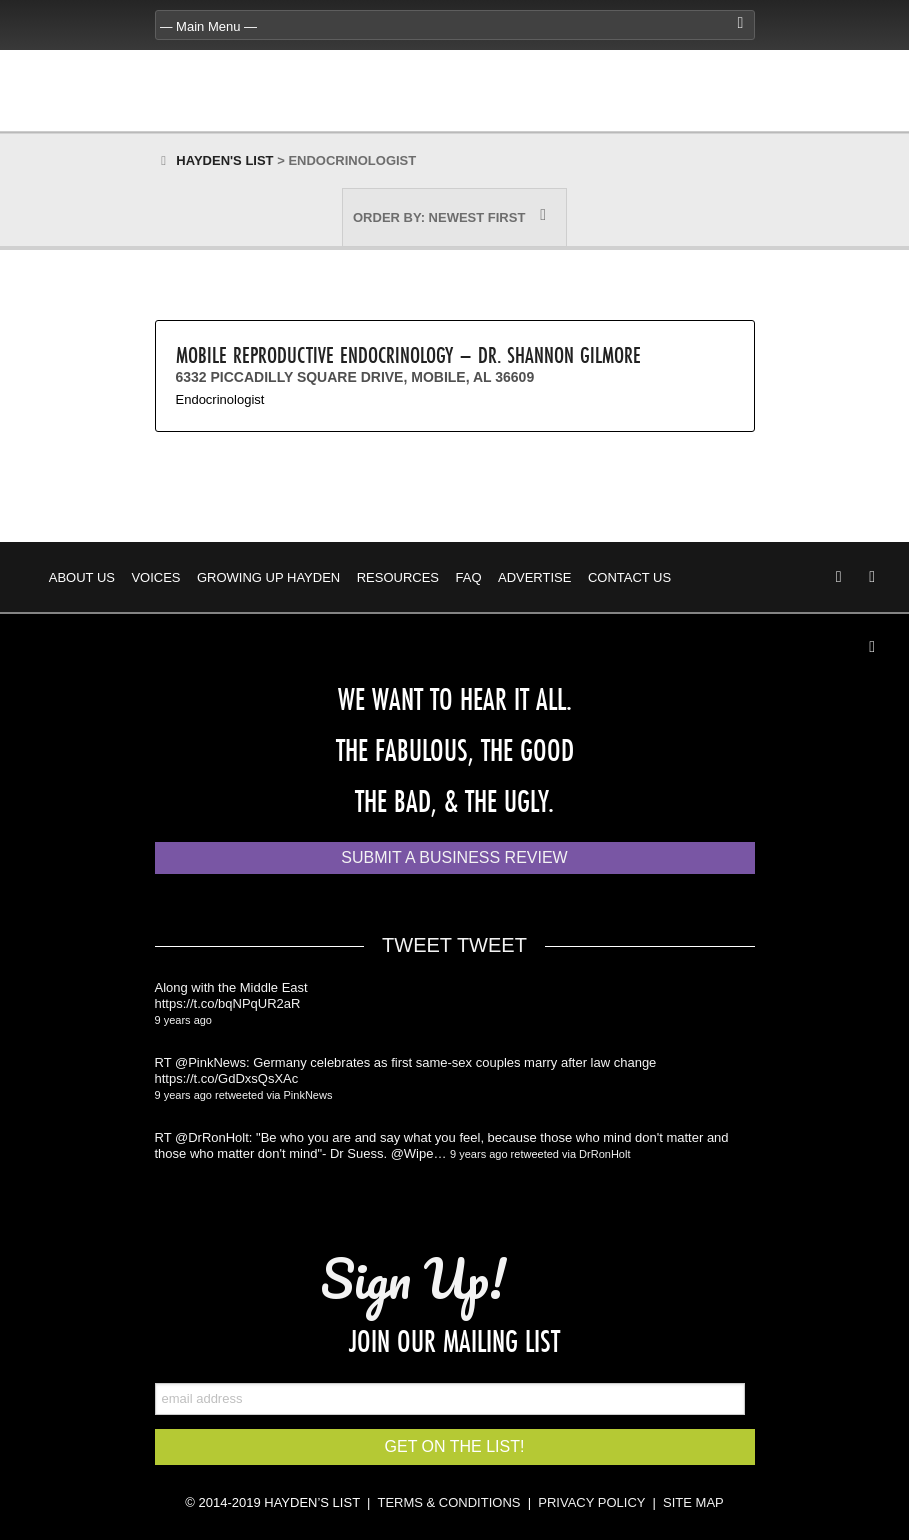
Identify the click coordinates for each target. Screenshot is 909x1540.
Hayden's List (224, 160)
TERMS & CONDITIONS (448, 1502)
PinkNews (308, 1095)
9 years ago (183, 1020)
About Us (82, 577)
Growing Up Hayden (268, 577)
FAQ (469, 577)
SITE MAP (693, 1502)
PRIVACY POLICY (591, 1502)
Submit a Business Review (454, 857)
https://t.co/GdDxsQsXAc (227, 1078)
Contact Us (629, 577)
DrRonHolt (604, 1154)
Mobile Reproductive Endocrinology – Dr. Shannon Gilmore (408, 354)
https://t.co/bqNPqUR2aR (228, 1003)
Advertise (534, 577)
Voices (155, 577)
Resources (398, 577)
